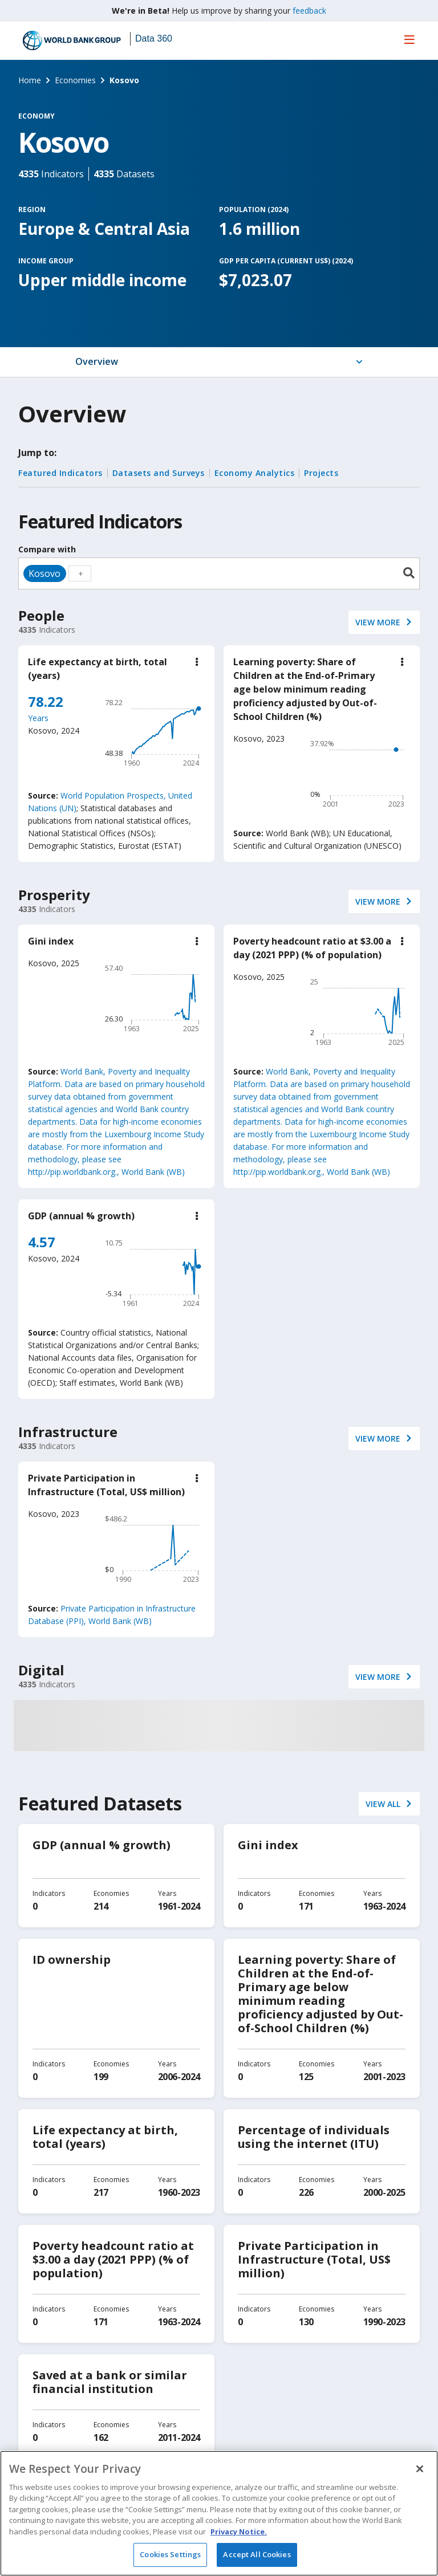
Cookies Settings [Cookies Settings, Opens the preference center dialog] (170, 2554)
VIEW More (377, 622)
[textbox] (79, 573)
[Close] (419, 2468)
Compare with (47, 549)
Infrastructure (67, 1431)
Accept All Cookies (256, 2554)
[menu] (409, 39)
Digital (41, 1670)
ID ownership (72, 1959)
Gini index (51, 941)
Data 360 (153, 38)
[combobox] (219, 573)
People (41, 615)
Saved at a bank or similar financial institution (110, 2381)
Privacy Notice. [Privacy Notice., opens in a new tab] (238, 2531)
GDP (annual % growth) (81, 1216)
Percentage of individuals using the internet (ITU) (314, 2136)
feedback (309, 10)
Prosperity (54, 894)
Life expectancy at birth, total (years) (105, 2136)
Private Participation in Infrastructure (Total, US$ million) (314, 2259)
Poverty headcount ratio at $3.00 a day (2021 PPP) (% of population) (113, 2259)
